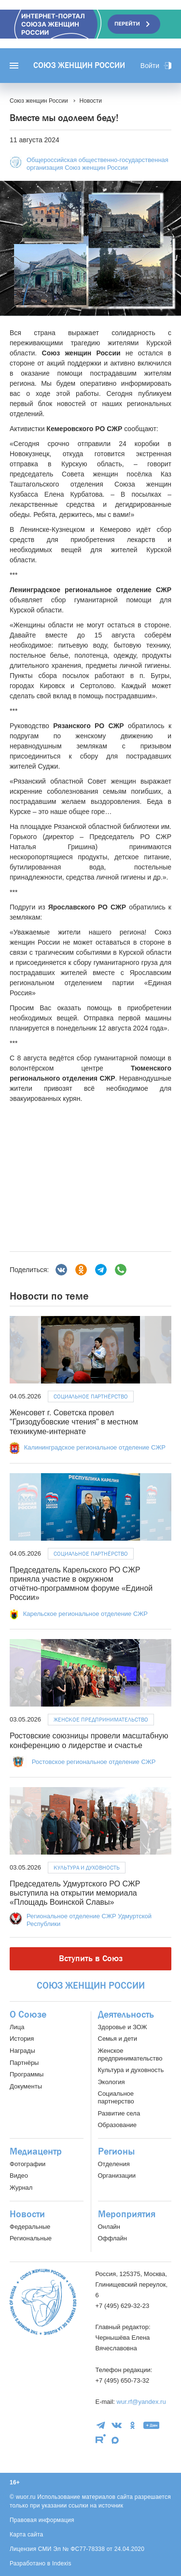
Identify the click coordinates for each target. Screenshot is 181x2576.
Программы (26, 2074)
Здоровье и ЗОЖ (122, 2027)
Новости (27, 2214)
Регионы (116, 2151)
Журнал (21, 2187)
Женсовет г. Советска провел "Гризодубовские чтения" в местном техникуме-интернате (74, 1422)
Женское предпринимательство (101, 1719)
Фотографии (27, 2164)
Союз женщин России (79, 65)
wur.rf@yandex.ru (141, 2401)
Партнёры (24, 2062)
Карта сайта (26, 2534)
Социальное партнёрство (91, 1396)
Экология (111, 2082)
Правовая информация (42, 2520)
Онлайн (109, 2226)
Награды (22, 2050)
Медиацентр (36, 2151)
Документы (26, 2086)
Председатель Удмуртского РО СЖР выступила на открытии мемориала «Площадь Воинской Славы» (75, 1893)
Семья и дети (117, 2038)
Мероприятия (126, 2214)
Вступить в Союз (91, 1958)
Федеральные (30, 2226)
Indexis (61, 2563)
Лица (17, 2027)
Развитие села (119, 2113)
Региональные (31, 2238)
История (22, 2038)
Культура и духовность (87, 1867)
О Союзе (28, 2014)
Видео (19, 2175)
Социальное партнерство (116, 2097)
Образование (117, 2125)
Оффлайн (112, 2238)
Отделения (114, 2164)
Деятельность (126, 2014)
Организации (117, 2175)
